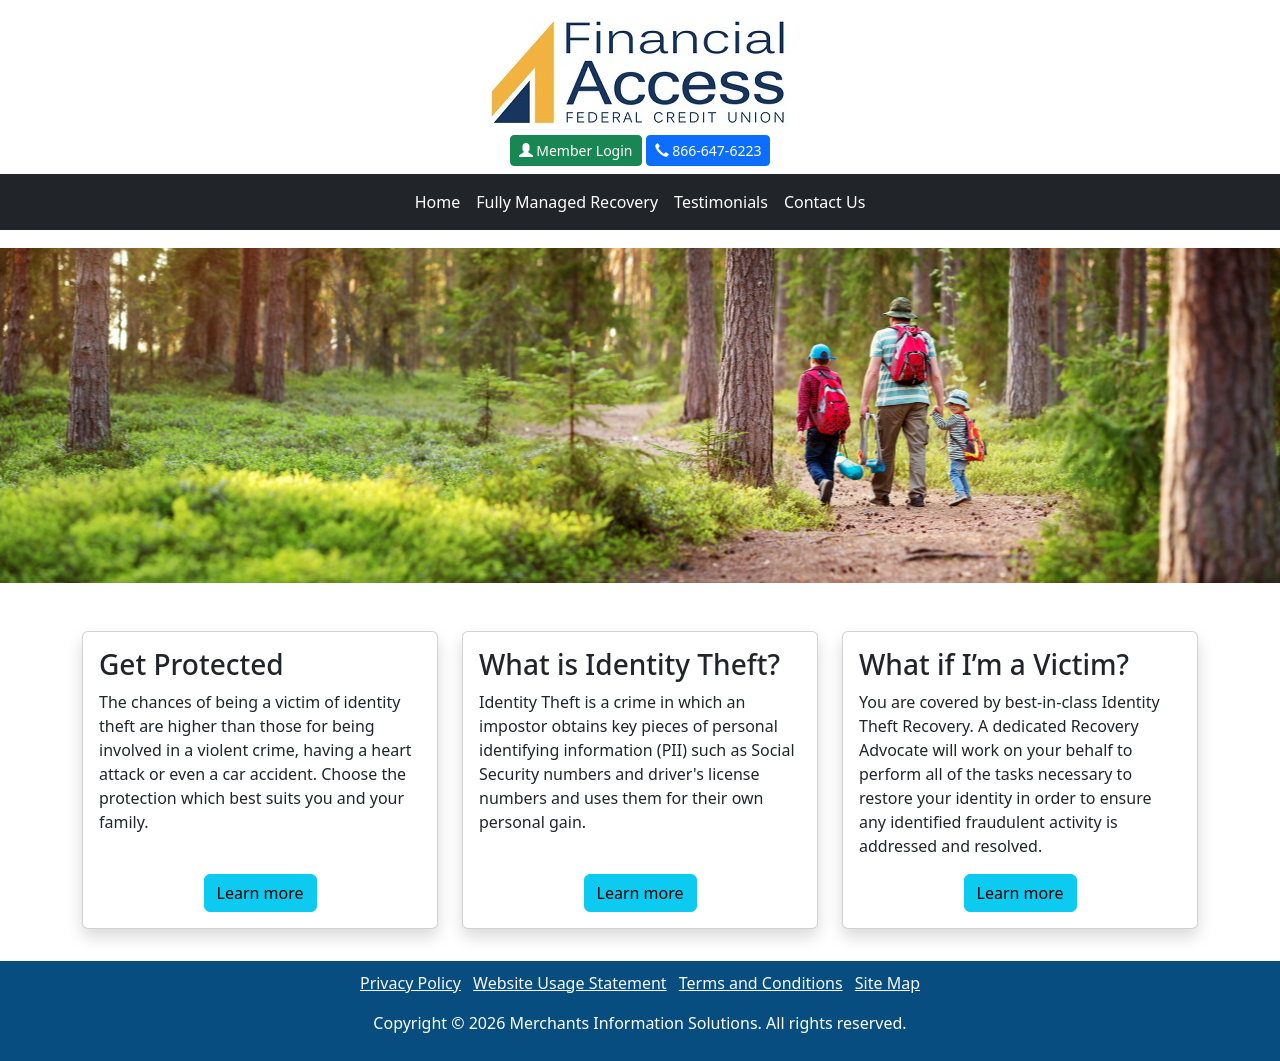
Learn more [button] (260, 893)
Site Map (887, 983)
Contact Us (824, 202)
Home (438, 202)
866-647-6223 (708, 150)
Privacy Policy (410, 983)
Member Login (576, 150)
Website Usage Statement (570, 983)
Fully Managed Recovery (567, 202)
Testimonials (721, 202)
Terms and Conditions (761, 983)
